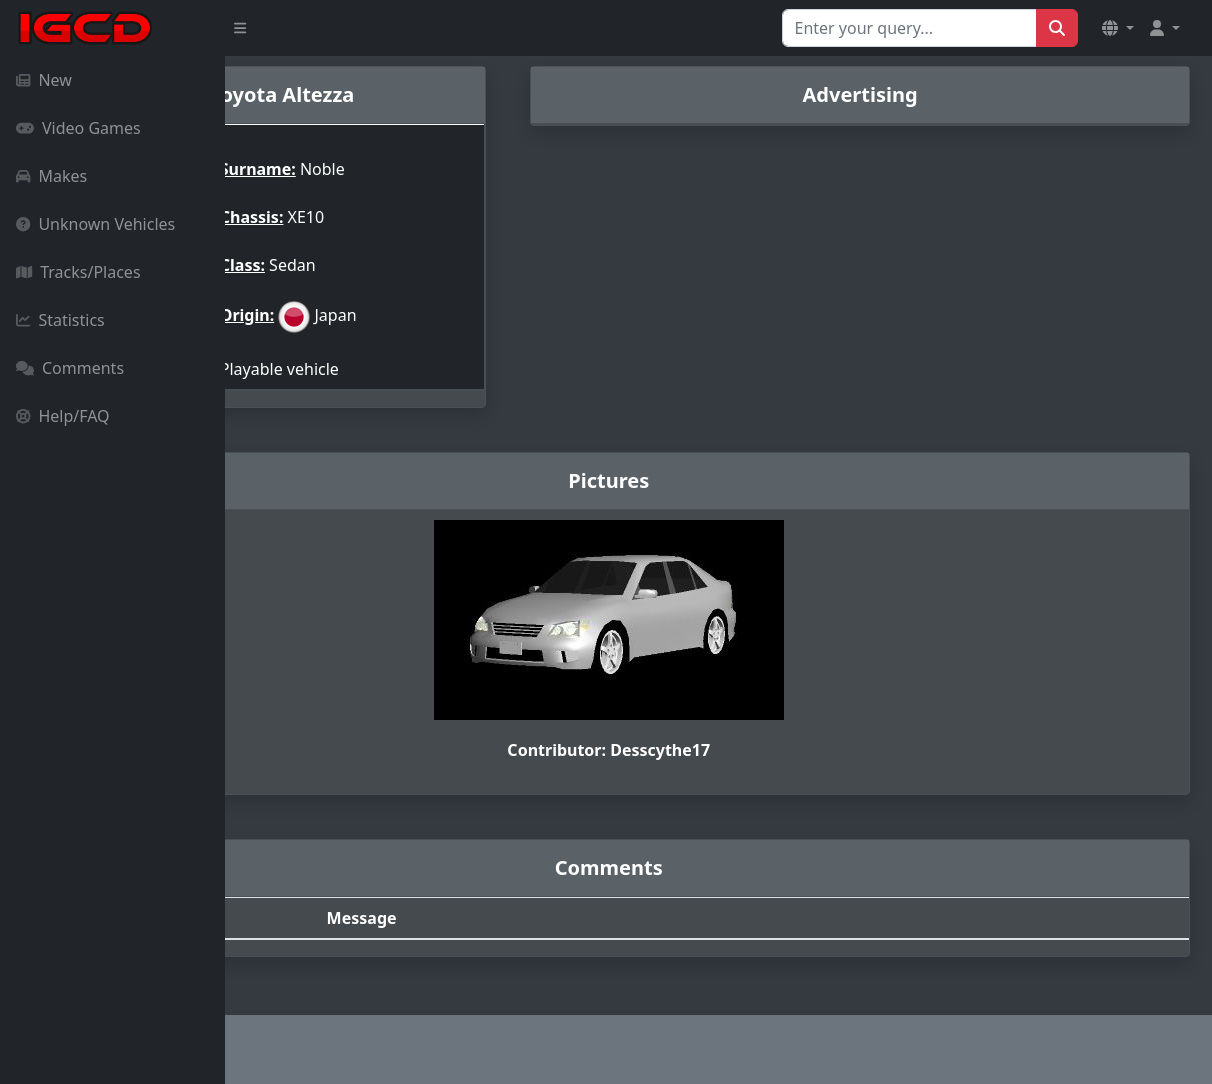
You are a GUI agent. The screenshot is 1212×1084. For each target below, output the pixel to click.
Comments (70, 368)
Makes (51, 176)
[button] (1118, 28)
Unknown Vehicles (95, 224)
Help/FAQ (63, 416)
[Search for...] (909, 28)
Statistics (60, 320)
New (44, 80)
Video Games (78, 128)
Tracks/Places (78, 272)
